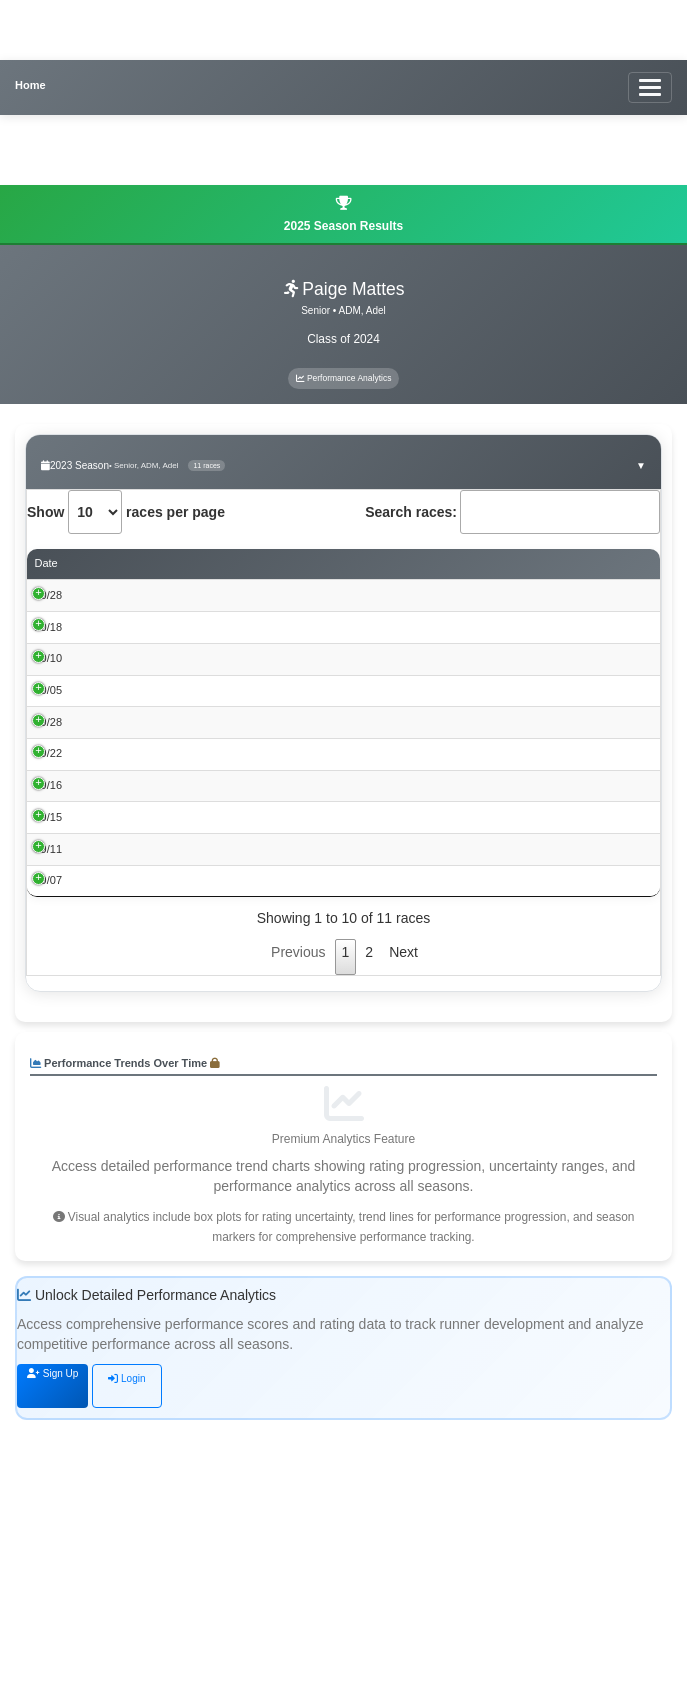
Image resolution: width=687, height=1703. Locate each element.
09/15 (49, 1015)
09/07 (49, 1135)
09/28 (49, 835)
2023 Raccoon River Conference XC (172, 717)
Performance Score (483, 564)
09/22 (49, 895)
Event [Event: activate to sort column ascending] (97, 563)
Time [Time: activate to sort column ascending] (366, 563)
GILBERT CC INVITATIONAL (154, 1137)
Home (30, 85)
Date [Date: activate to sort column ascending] (46, 563)
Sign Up (52, 1657)
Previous (298, 1235)
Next (403, 1235)
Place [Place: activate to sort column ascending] (319, 563)
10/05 (49, 775)
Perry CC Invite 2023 (134, 837)
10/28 (49, 595)
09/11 (49, 1075)
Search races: (512, 512)
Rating (610, 564)
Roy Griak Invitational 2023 (149, 897)
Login (126, 1661)
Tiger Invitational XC (132, 1017)
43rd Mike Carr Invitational (147, 1077)
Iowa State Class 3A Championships (171, 597)
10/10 (49, 715)
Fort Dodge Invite (125, 777)
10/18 (49, 655)
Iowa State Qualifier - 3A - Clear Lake (174, 657)
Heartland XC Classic (135, 957)
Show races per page (126, 512)
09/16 (49, 955)
